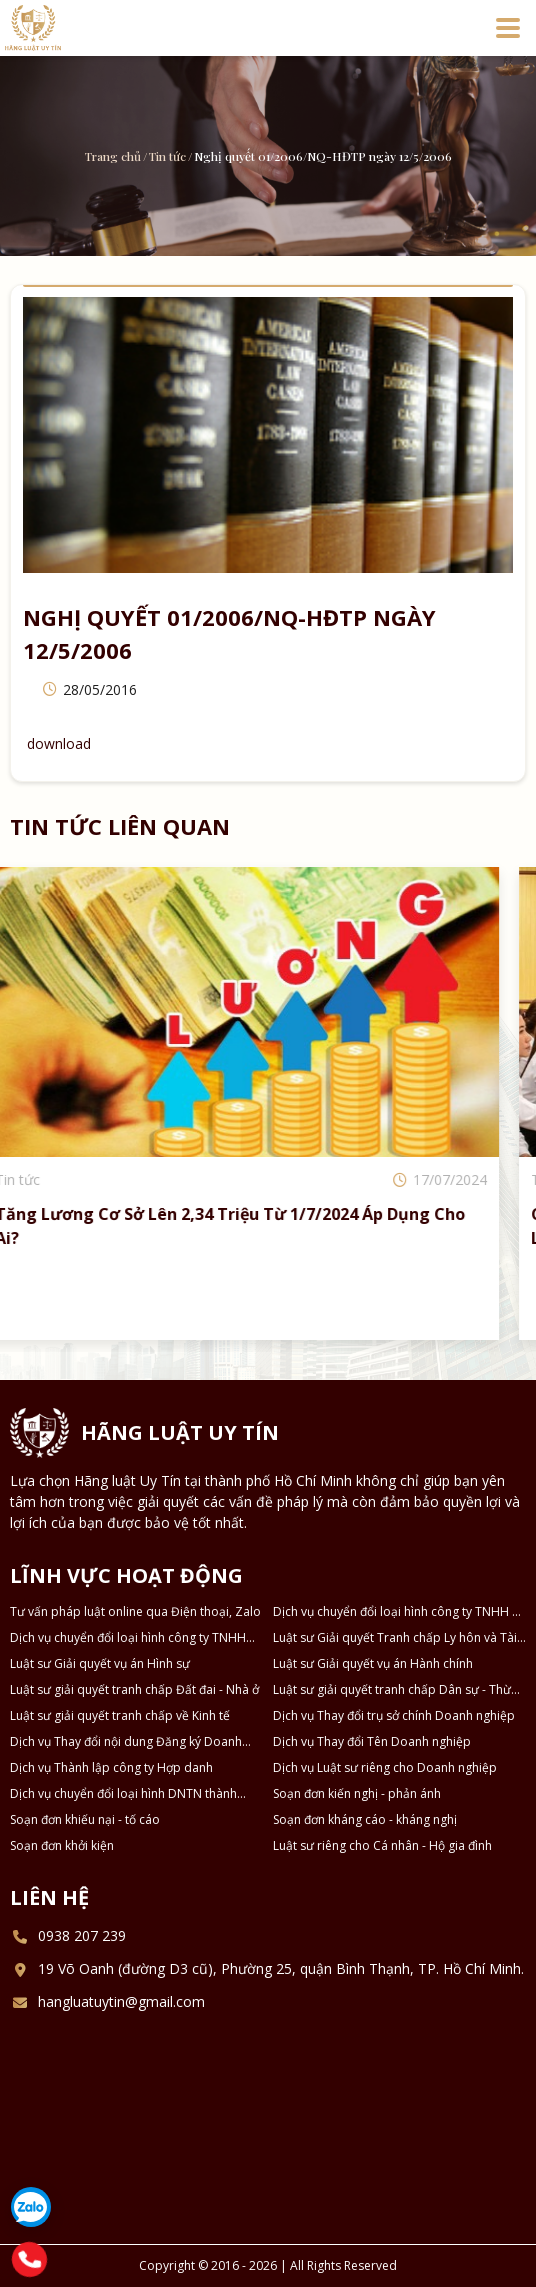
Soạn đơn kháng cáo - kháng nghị (365, 1819)
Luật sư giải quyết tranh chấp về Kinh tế (120, 1715)
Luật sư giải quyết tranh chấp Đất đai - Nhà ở (134, 1689)
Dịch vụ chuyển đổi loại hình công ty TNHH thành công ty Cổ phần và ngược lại (128, 1638)
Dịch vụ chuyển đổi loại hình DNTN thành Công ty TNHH (123, 1794)
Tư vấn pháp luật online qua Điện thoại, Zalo (135, 1611)
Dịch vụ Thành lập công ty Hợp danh (111, 1767)
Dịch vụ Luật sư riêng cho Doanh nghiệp (385, 1767)
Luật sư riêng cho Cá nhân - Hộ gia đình (382, 1845)
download (59, 743)
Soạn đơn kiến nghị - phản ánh (357, 1793)
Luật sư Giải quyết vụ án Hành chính (373, 1663)
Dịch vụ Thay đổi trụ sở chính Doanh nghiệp (394, 1715)
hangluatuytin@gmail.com (121, 2001)
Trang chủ (113, 156)
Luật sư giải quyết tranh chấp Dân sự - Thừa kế (395, 1690)
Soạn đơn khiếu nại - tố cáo (85, 1819)
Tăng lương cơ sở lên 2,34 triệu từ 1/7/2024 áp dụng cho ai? (257, 1226)
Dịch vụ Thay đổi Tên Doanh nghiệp (372, 1741)
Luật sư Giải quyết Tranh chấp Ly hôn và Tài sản (395, 1638)
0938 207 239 (82, 1935)
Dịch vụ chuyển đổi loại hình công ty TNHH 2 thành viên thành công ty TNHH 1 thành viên (396, 1612)
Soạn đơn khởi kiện (62, 1845)
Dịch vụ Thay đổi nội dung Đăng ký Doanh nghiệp (126, 1742)
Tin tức (167, 156)
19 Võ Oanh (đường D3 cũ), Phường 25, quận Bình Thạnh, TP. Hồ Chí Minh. (281, 1968)
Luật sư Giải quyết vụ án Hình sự (100, 1663)
